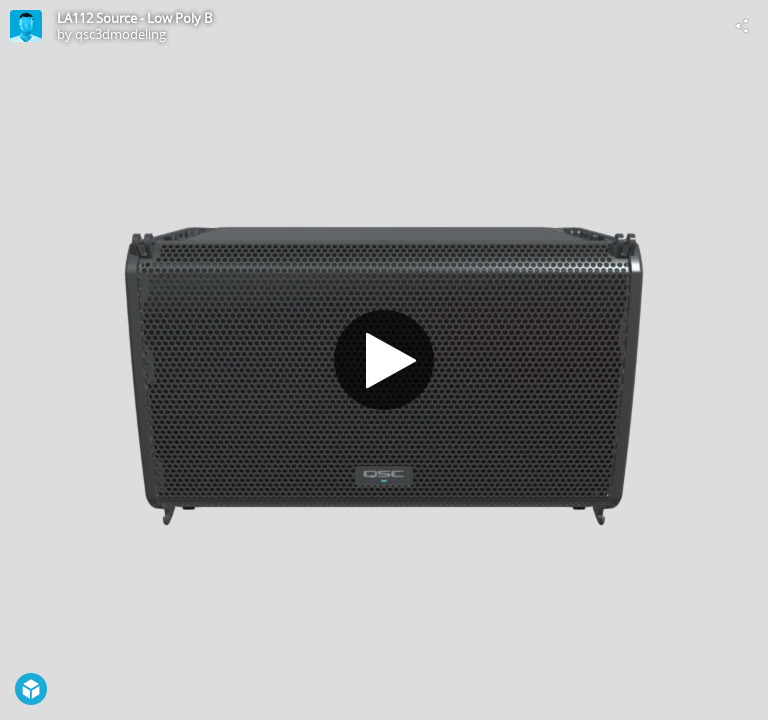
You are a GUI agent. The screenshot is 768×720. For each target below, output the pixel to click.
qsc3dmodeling (120, 34)
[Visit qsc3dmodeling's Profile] (26, 26)
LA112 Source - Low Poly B (134, 18)
